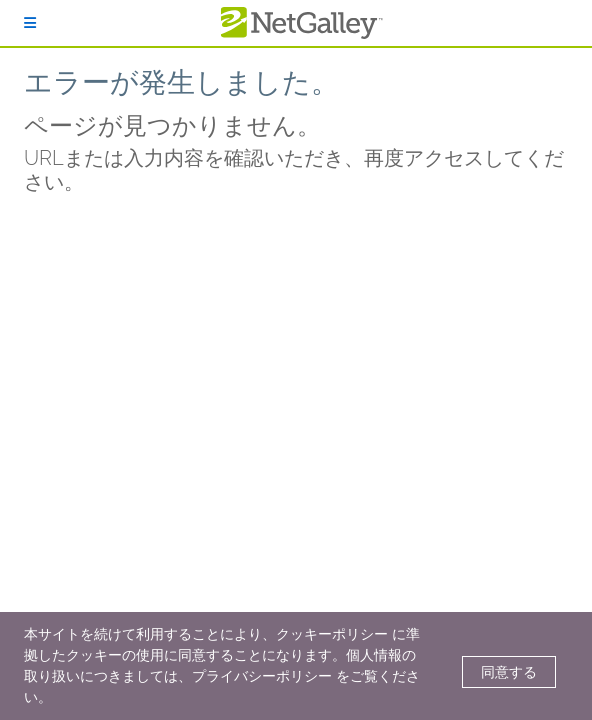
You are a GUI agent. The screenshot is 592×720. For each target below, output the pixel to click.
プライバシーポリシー (262, 676)
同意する (509, 672)
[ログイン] (30, 23)
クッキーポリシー (332, 634)
